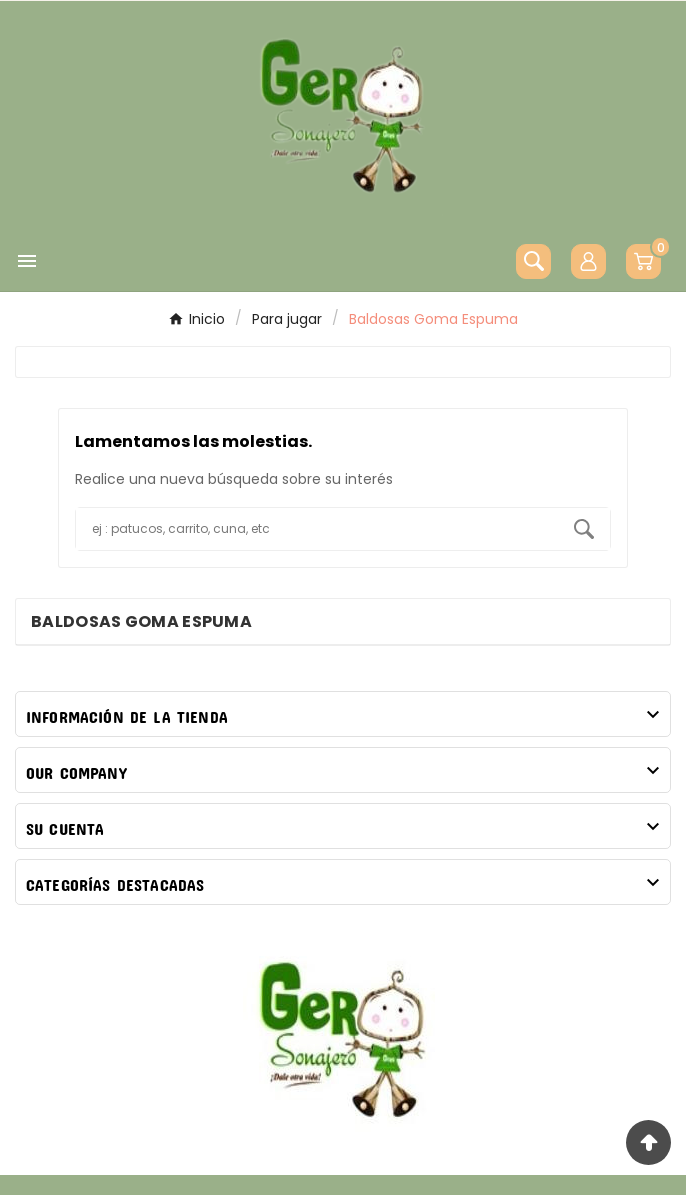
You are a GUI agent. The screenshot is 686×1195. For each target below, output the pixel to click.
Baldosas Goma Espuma (141, 621)
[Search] (584, 529)
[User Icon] (588, 261)
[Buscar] (317, 529)
